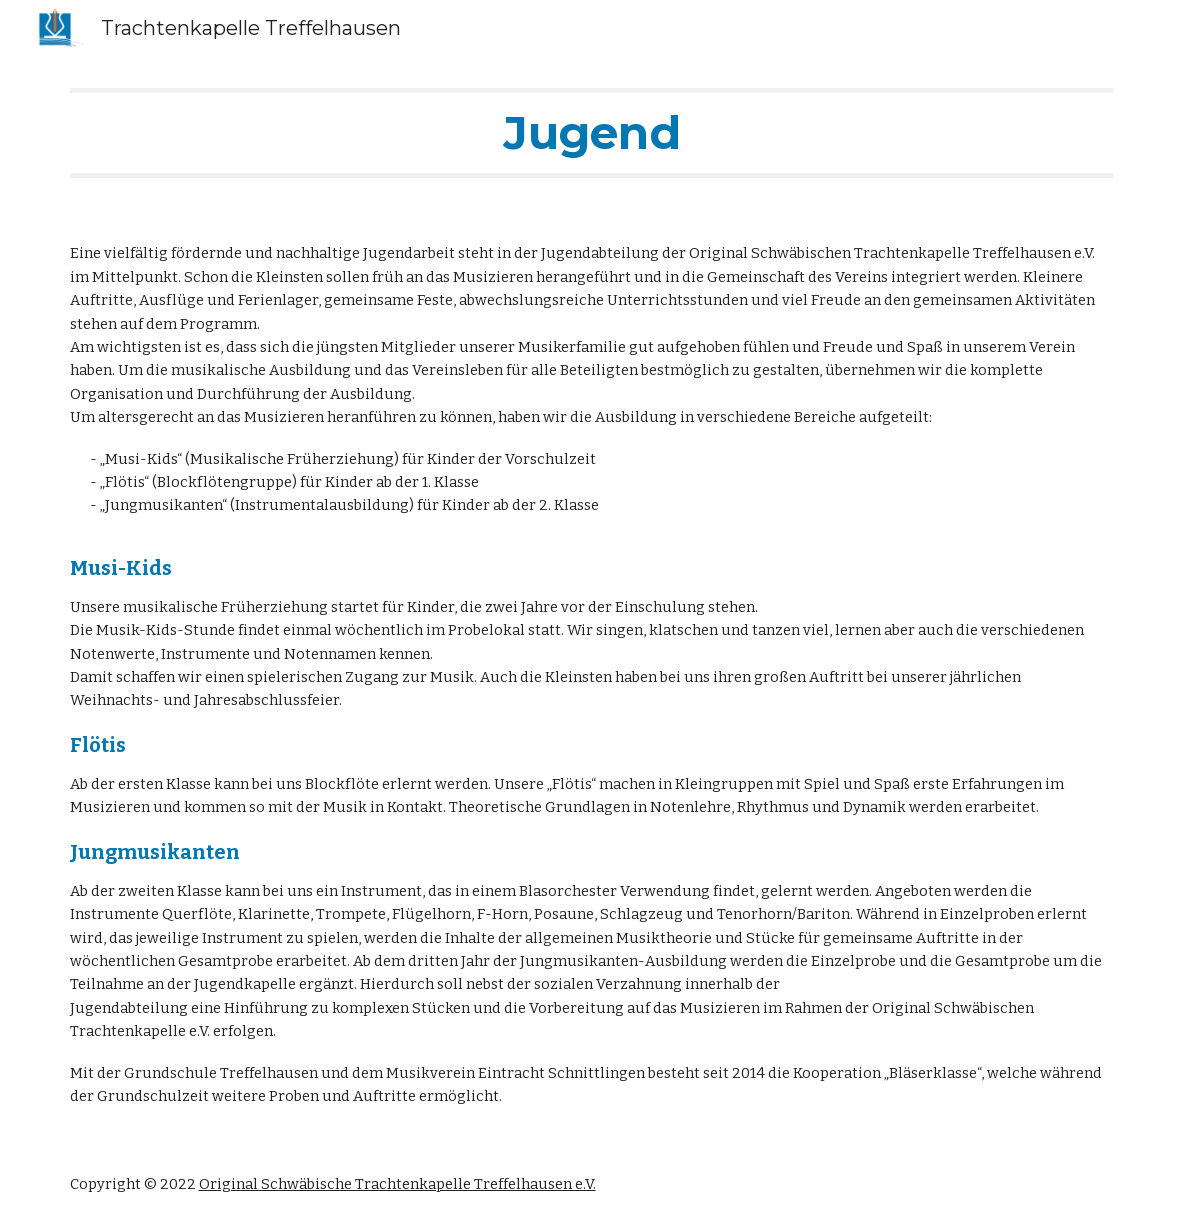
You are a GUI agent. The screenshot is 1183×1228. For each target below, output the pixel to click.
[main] (592, 133)
